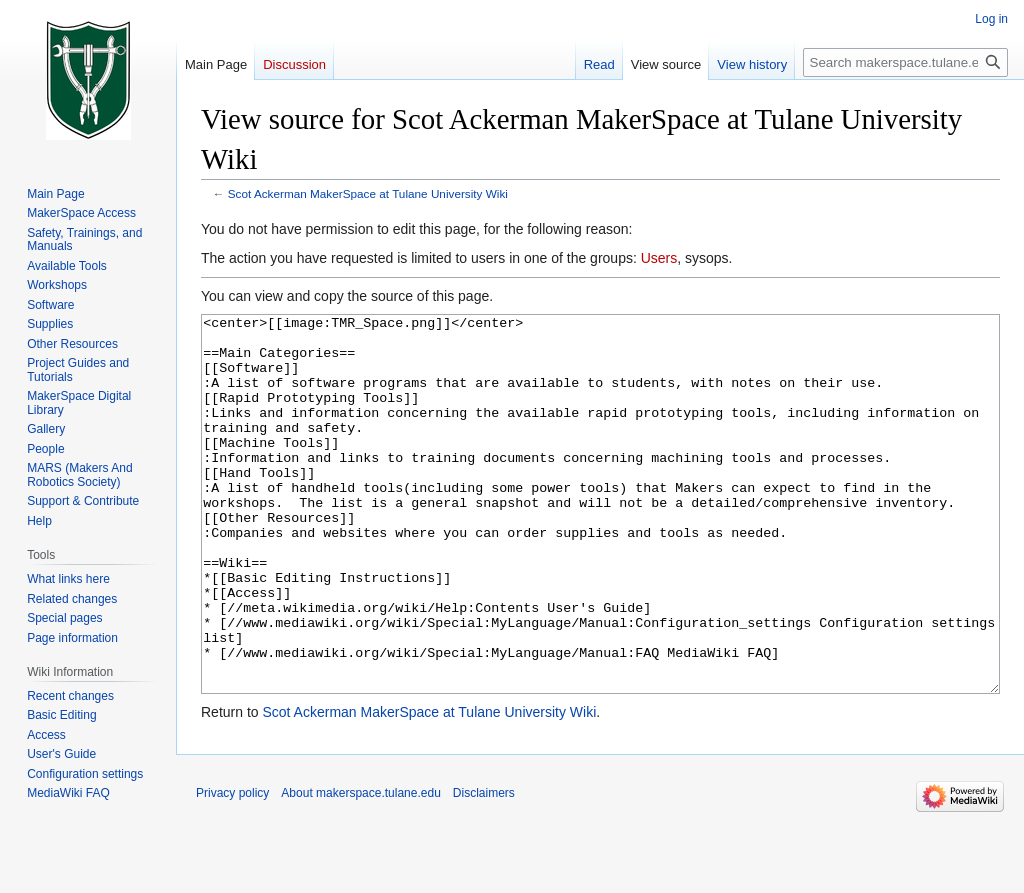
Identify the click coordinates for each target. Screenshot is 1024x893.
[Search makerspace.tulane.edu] (905, 62)
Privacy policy (232, 868)
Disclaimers (484, 868)
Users (659, 258)
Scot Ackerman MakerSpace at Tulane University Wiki (368, 193)
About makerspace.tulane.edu (360, 868)
